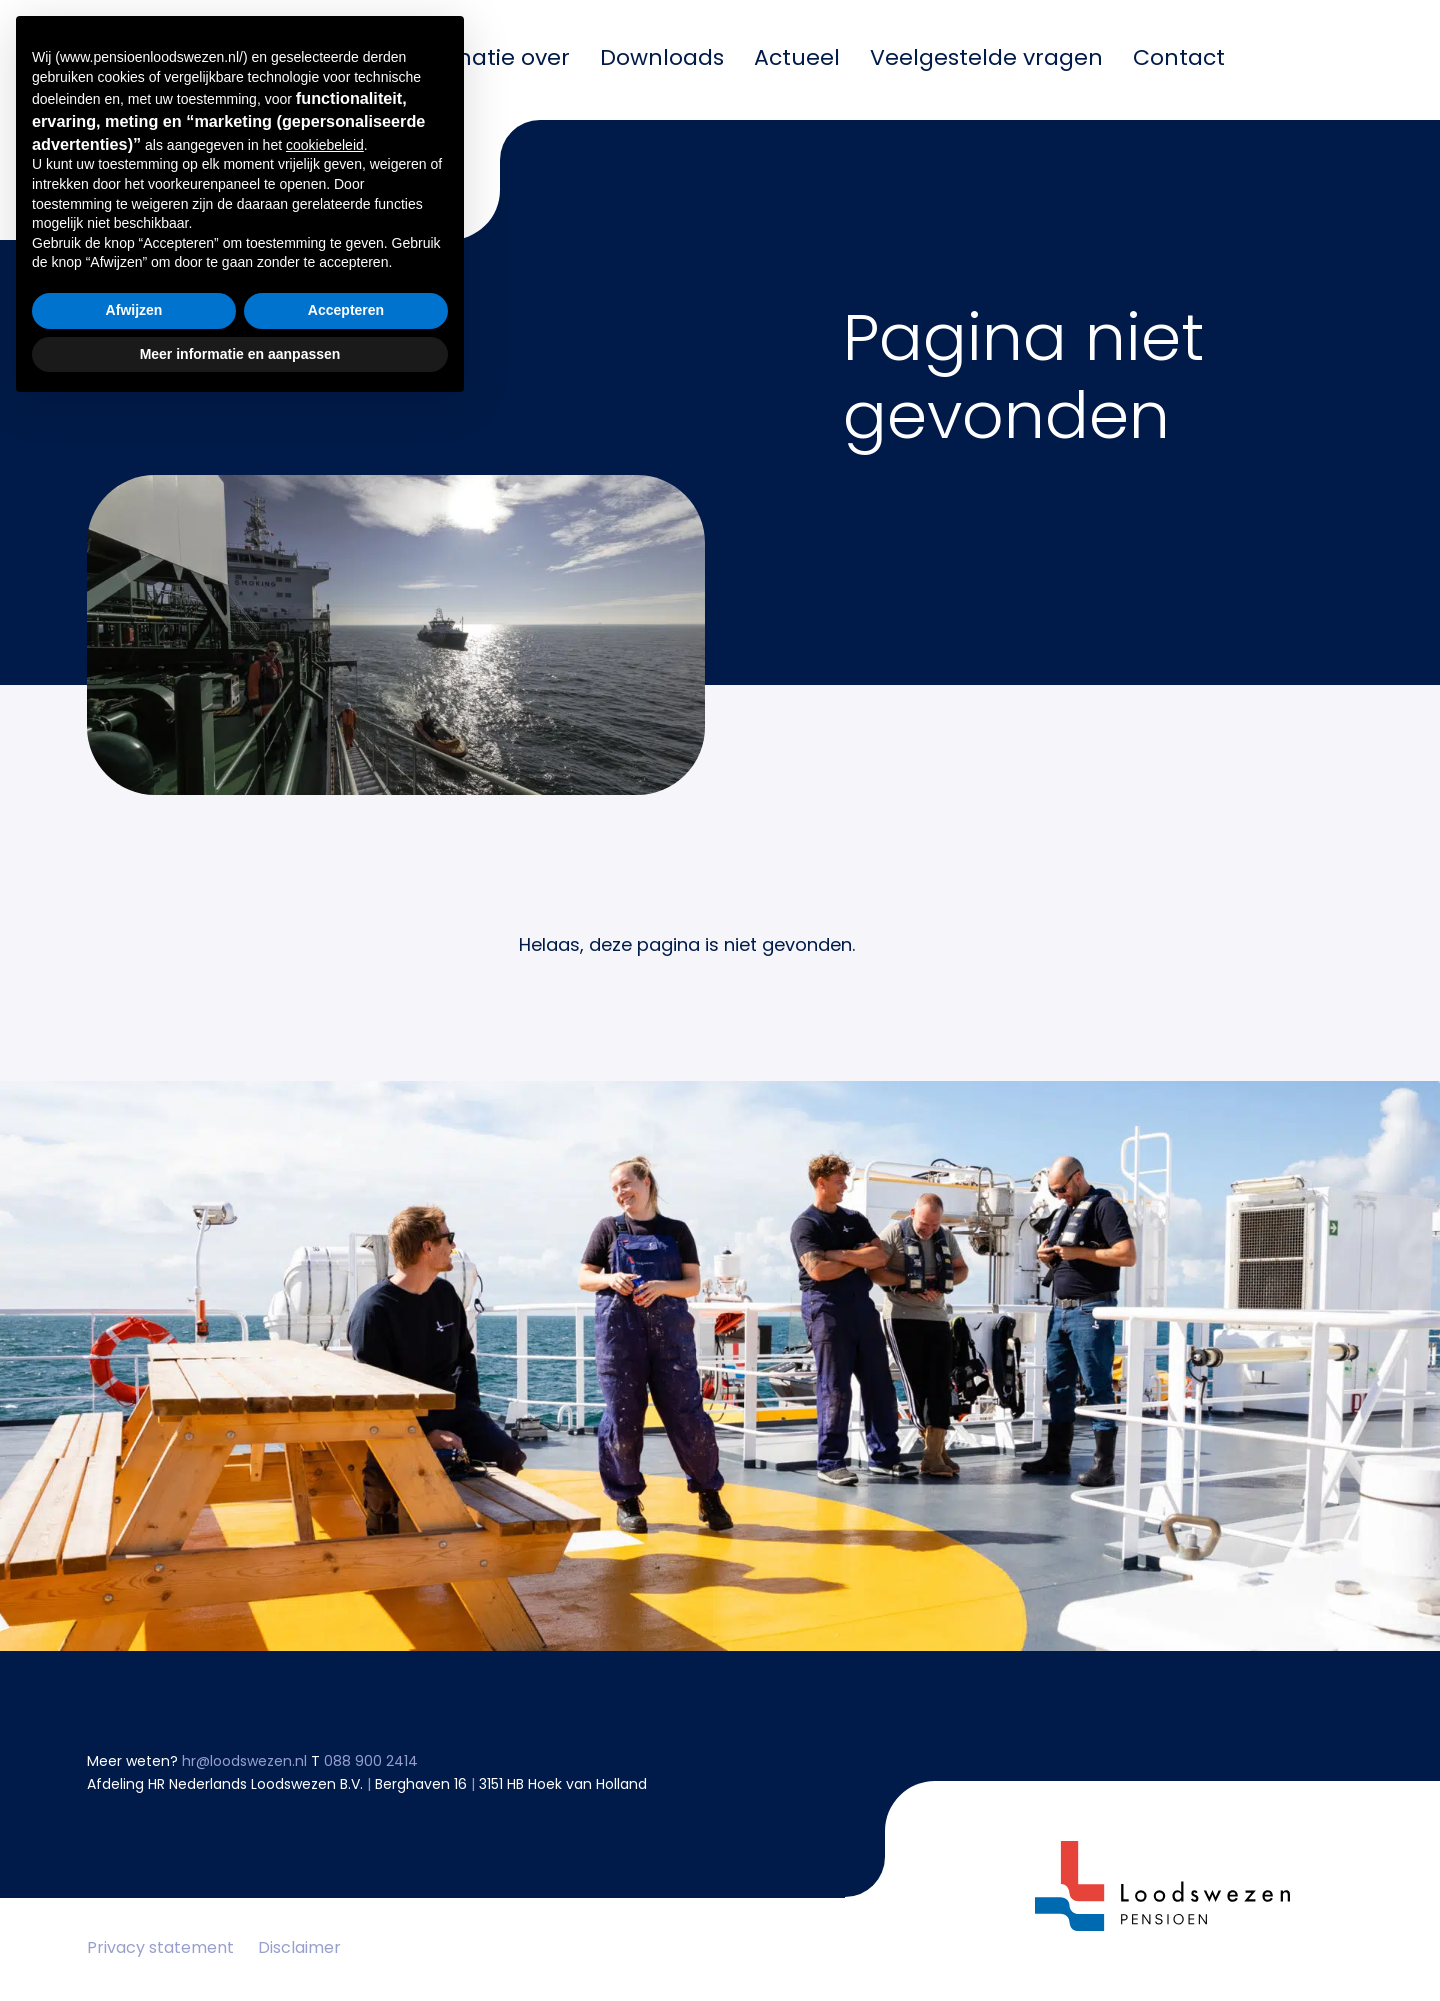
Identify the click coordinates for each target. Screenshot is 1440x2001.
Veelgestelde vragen (986, 59)
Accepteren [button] (346, 1903)
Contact (1179, 59)
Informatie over (483, 59)
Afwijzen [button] (134, 1903)
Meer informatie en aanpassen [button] (240, 1946)
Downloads (662, 59)
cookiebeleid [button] (325, 1738)
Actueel (797, 59)
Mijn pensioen (288, 59)
